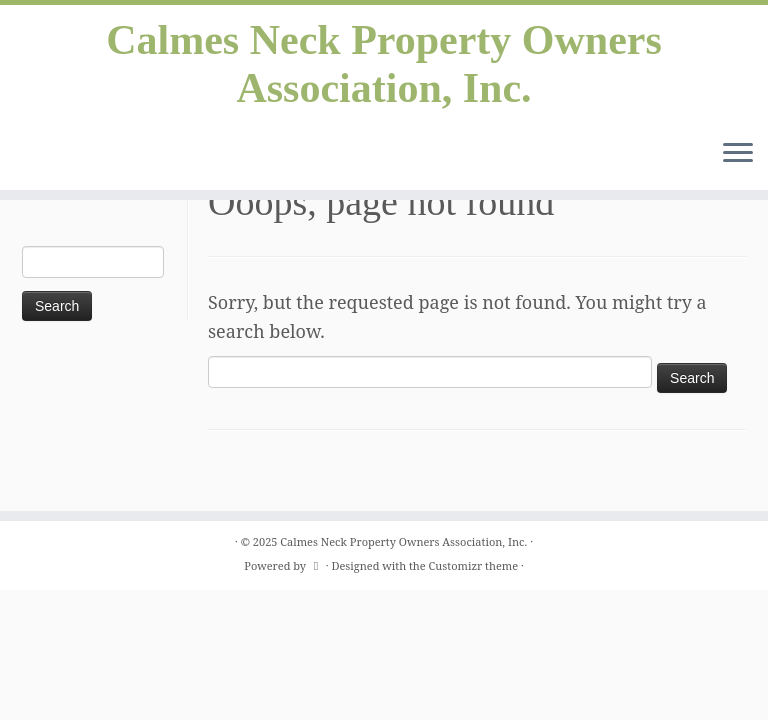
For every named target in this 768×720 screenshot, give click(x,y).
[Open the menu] (738, 154)
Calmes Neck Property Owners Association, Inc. (384, 64)
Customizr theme (474, 565)
